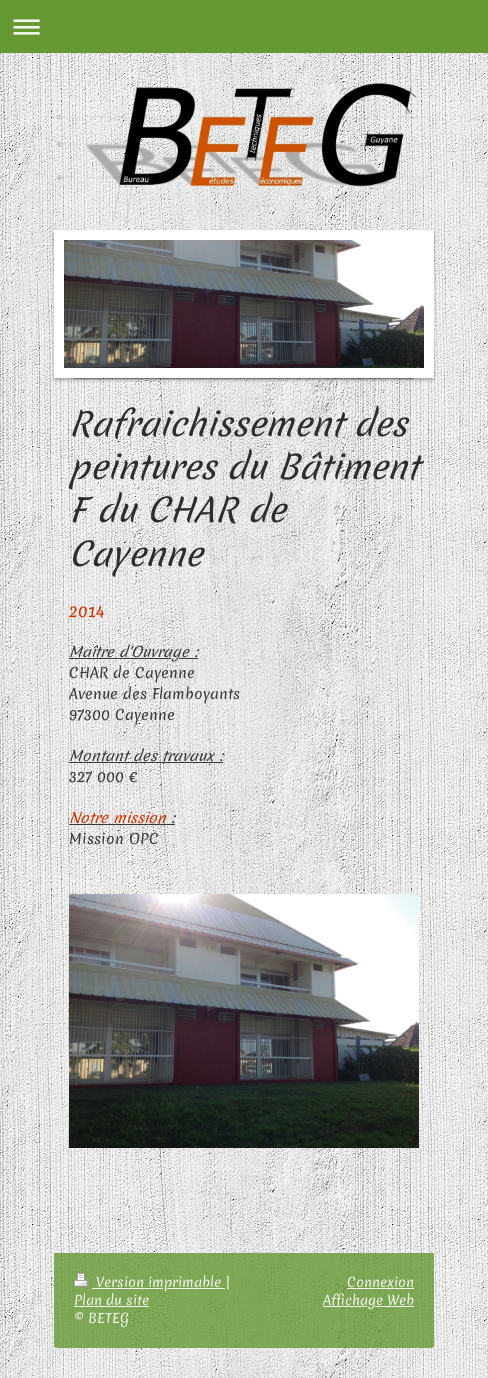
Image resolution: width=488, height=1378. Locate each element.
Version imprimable (149, 1282)
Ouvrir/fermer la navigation (244, 26)
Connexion (380, 1282)
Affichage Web (368, 1300)
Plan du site (111, 1300)
